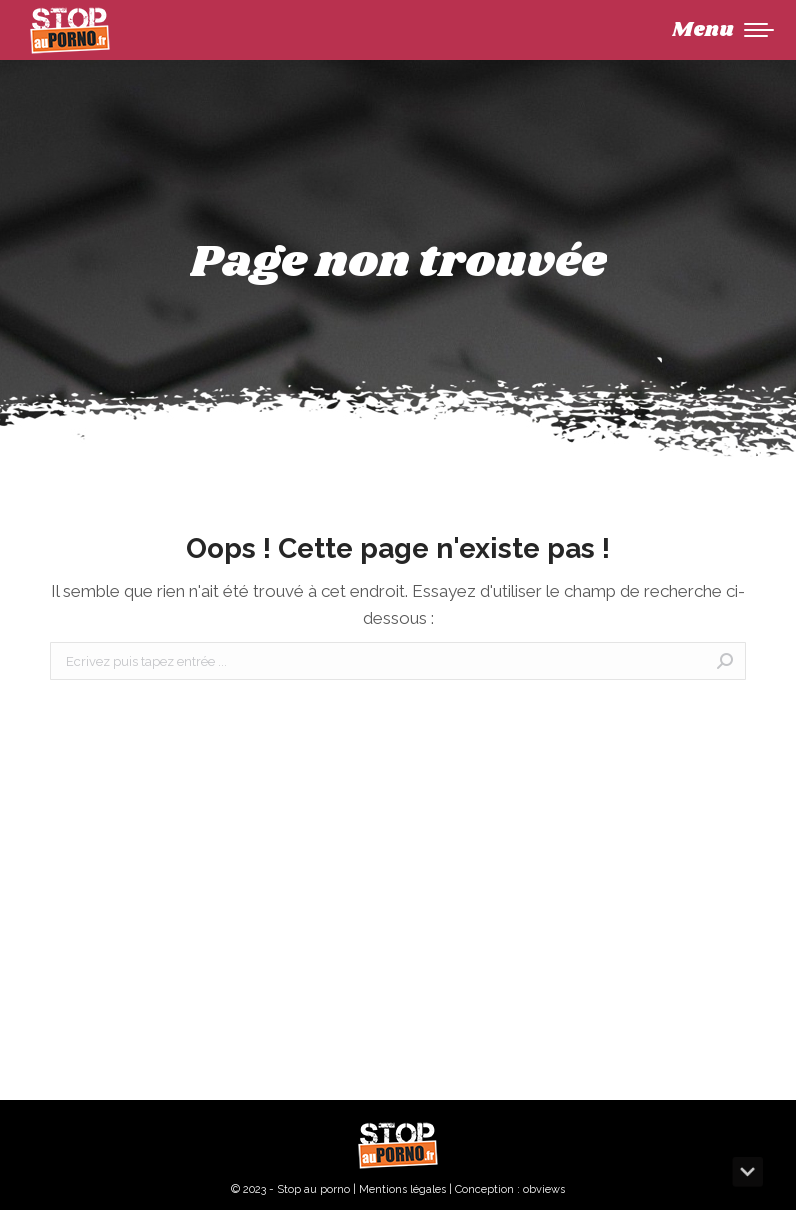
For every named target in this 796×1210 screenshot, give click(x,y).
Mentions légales (402, 1189)
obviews (544, 1189)
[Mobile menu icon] (723, 30)
